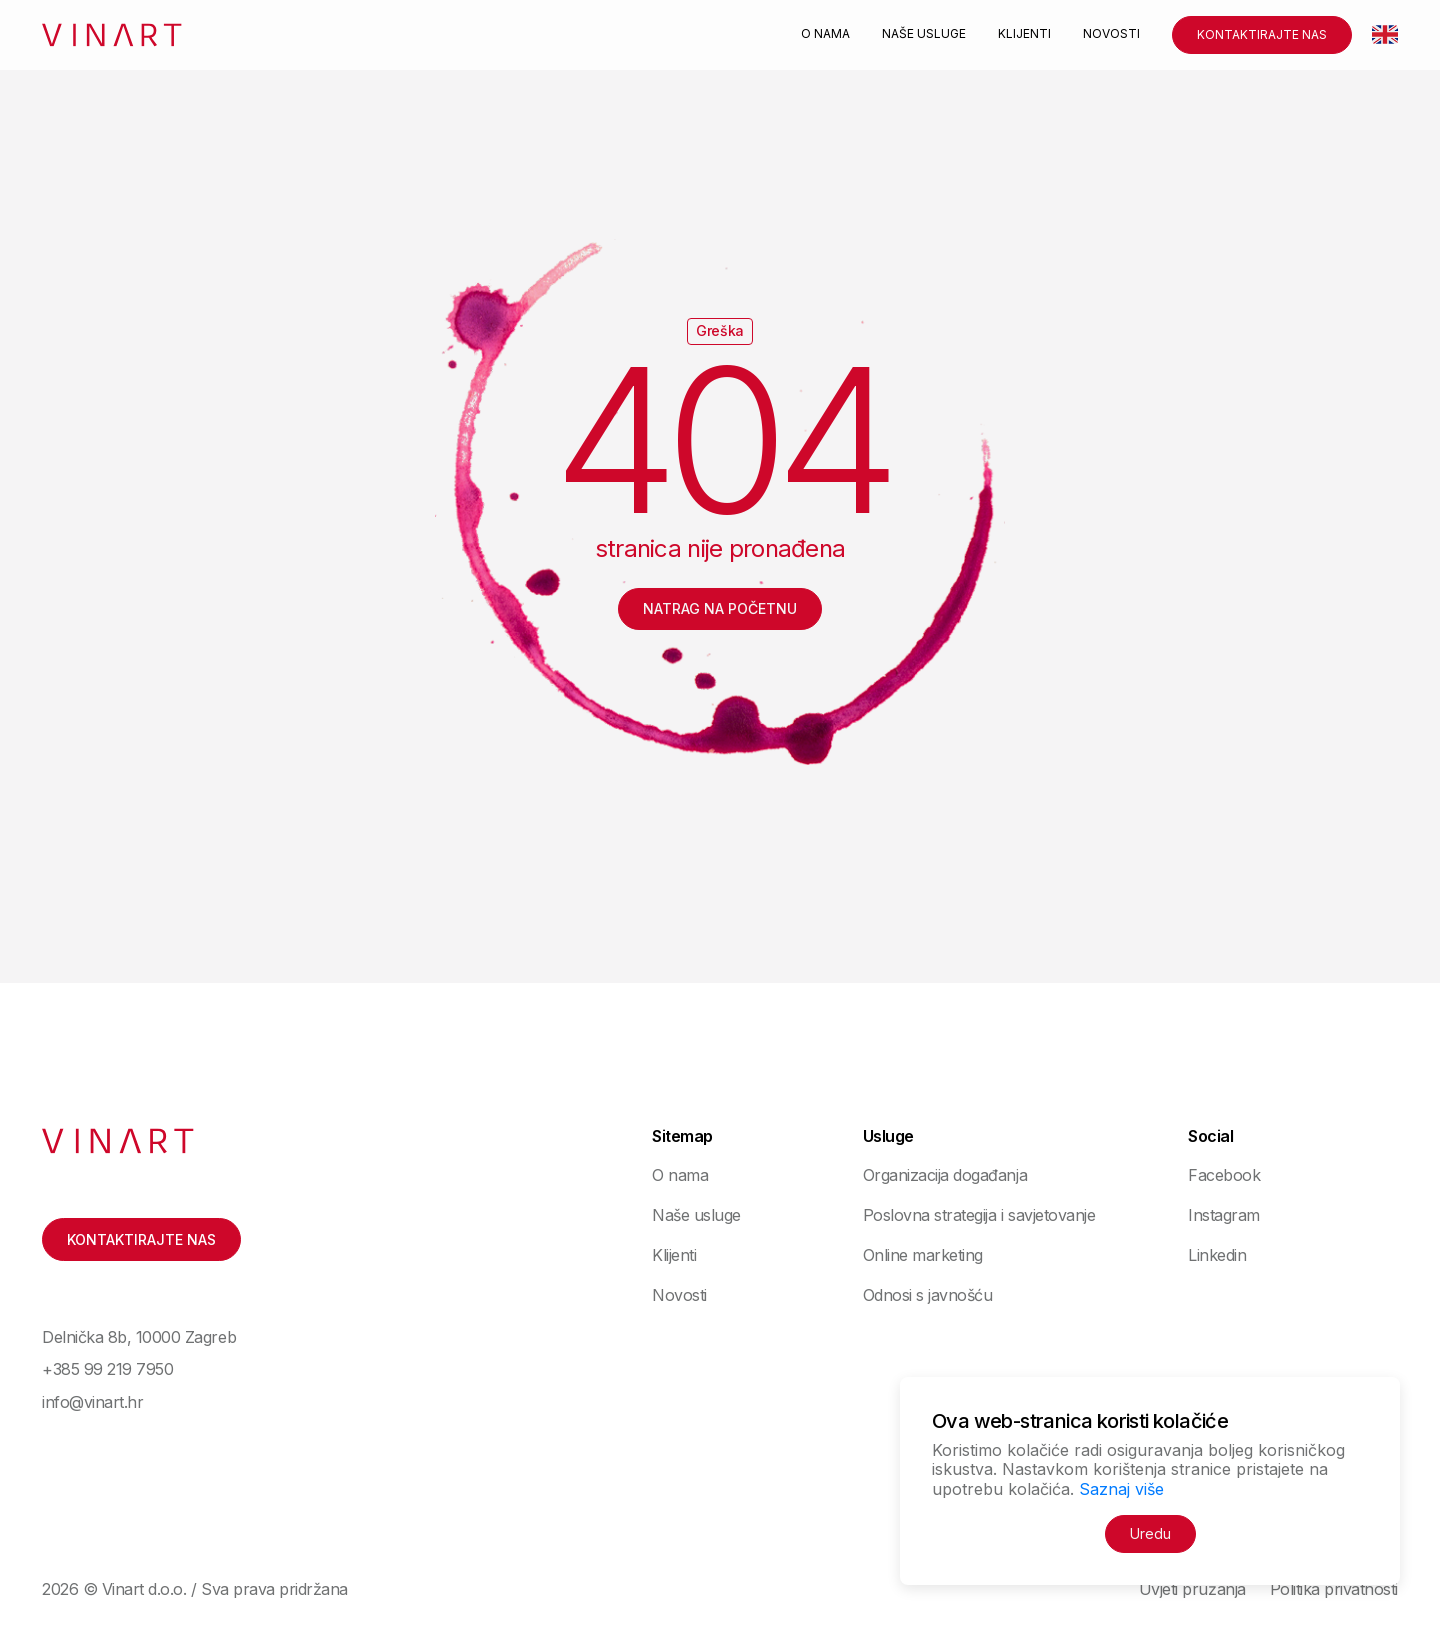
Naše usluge (924, 34)
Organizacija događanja (945, 1175)
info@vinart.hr (92, 1402)
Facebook (1224, 1175)
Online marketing (923, 1255)
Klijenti (1024, 34)
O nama (825, 34)
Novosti (1111, 34)
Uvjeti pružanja (1192, 1589)
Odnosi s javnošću (928, 1295)
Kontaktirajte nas (1262, 34)
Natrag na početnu (720, 608)
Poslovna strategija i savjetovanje (979, 1215)
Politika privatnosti (1334, 1589)
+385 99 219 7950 (107, 1369)
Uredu (1150, 1533)
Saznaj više (1121, 1489)
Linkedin (1217, 1255)
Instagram (1224, 1215)
